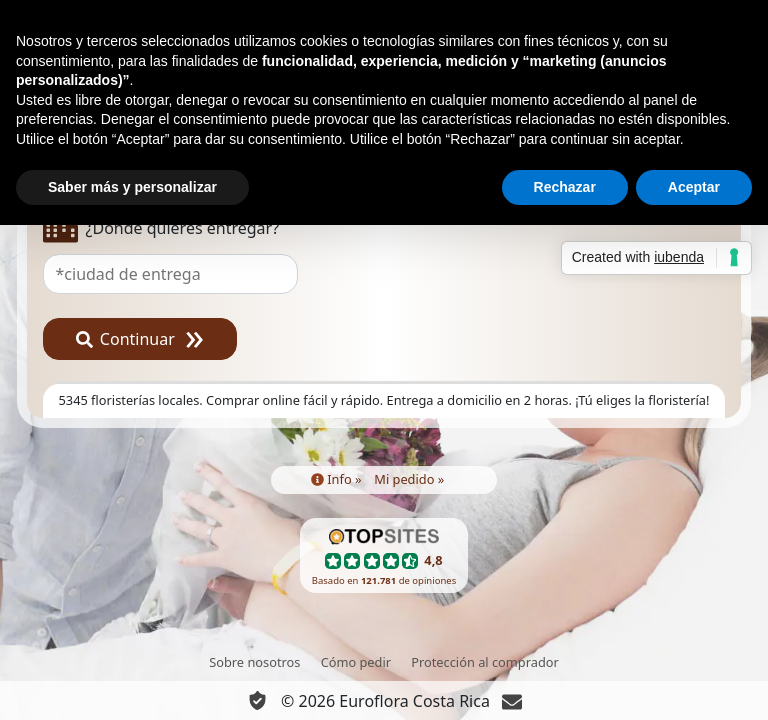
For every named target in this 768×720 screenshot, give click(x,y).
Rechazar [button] (565, 187)
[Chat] (512, 701)
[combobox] (384, 274)
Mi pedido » (409, 479)
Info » (336, 479)
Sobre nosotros (254, 662)
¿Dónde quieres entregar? (161, 228)
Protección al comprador (485, 662)
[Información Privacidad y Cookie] (257, 700)
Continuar (125, 339)
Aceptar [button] (694, 187)
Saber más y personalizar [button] (132, 187)
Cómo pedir (356, 662)
